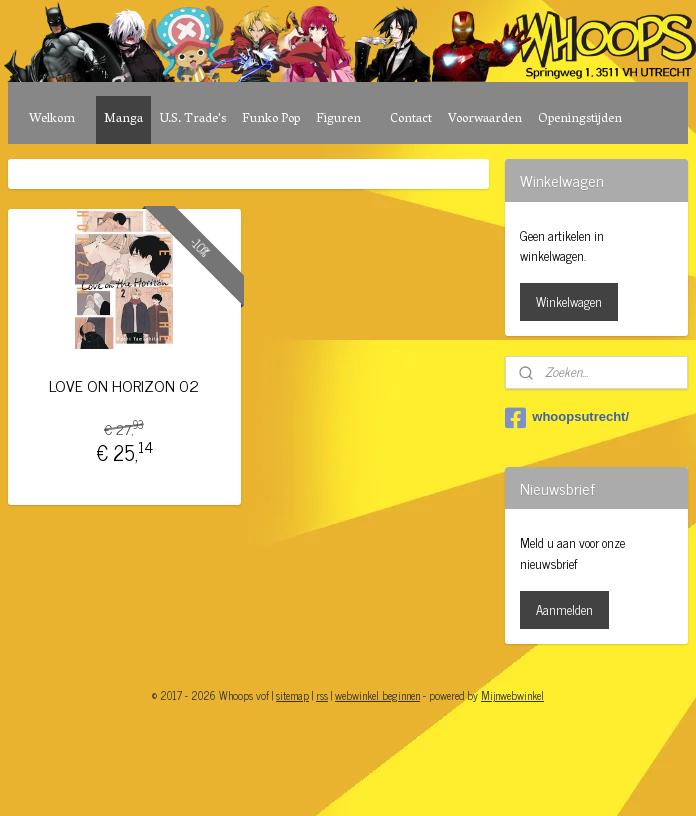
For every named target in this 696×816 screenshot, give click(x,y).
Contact (411, 119)
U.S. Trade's (192, 119)
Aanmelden (564, 609)
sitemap (292, 695)
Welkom (52, 119)
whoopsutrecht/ (567, 418)
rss (322, 695)
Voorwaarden (485, 119)
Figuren (338, 119)
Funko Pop (271, 119)
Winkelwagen (569, 301)
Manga (123, 119)
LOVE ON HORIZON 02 (124, 385)
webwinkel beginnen (377, 695)
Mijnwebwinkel (512, 695)
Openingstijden (580, 119)
